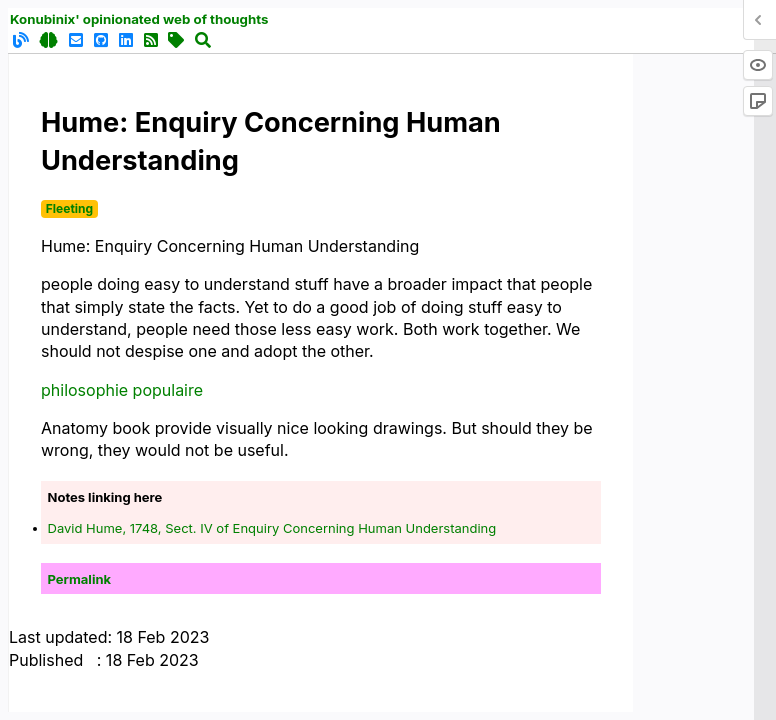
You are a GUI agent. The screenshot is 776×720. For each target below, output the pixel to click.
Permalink (80, 579)
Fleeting (69, 208)
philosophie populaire (122, 390)
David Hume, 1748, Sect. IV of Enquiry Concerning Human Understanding (272, 528)
